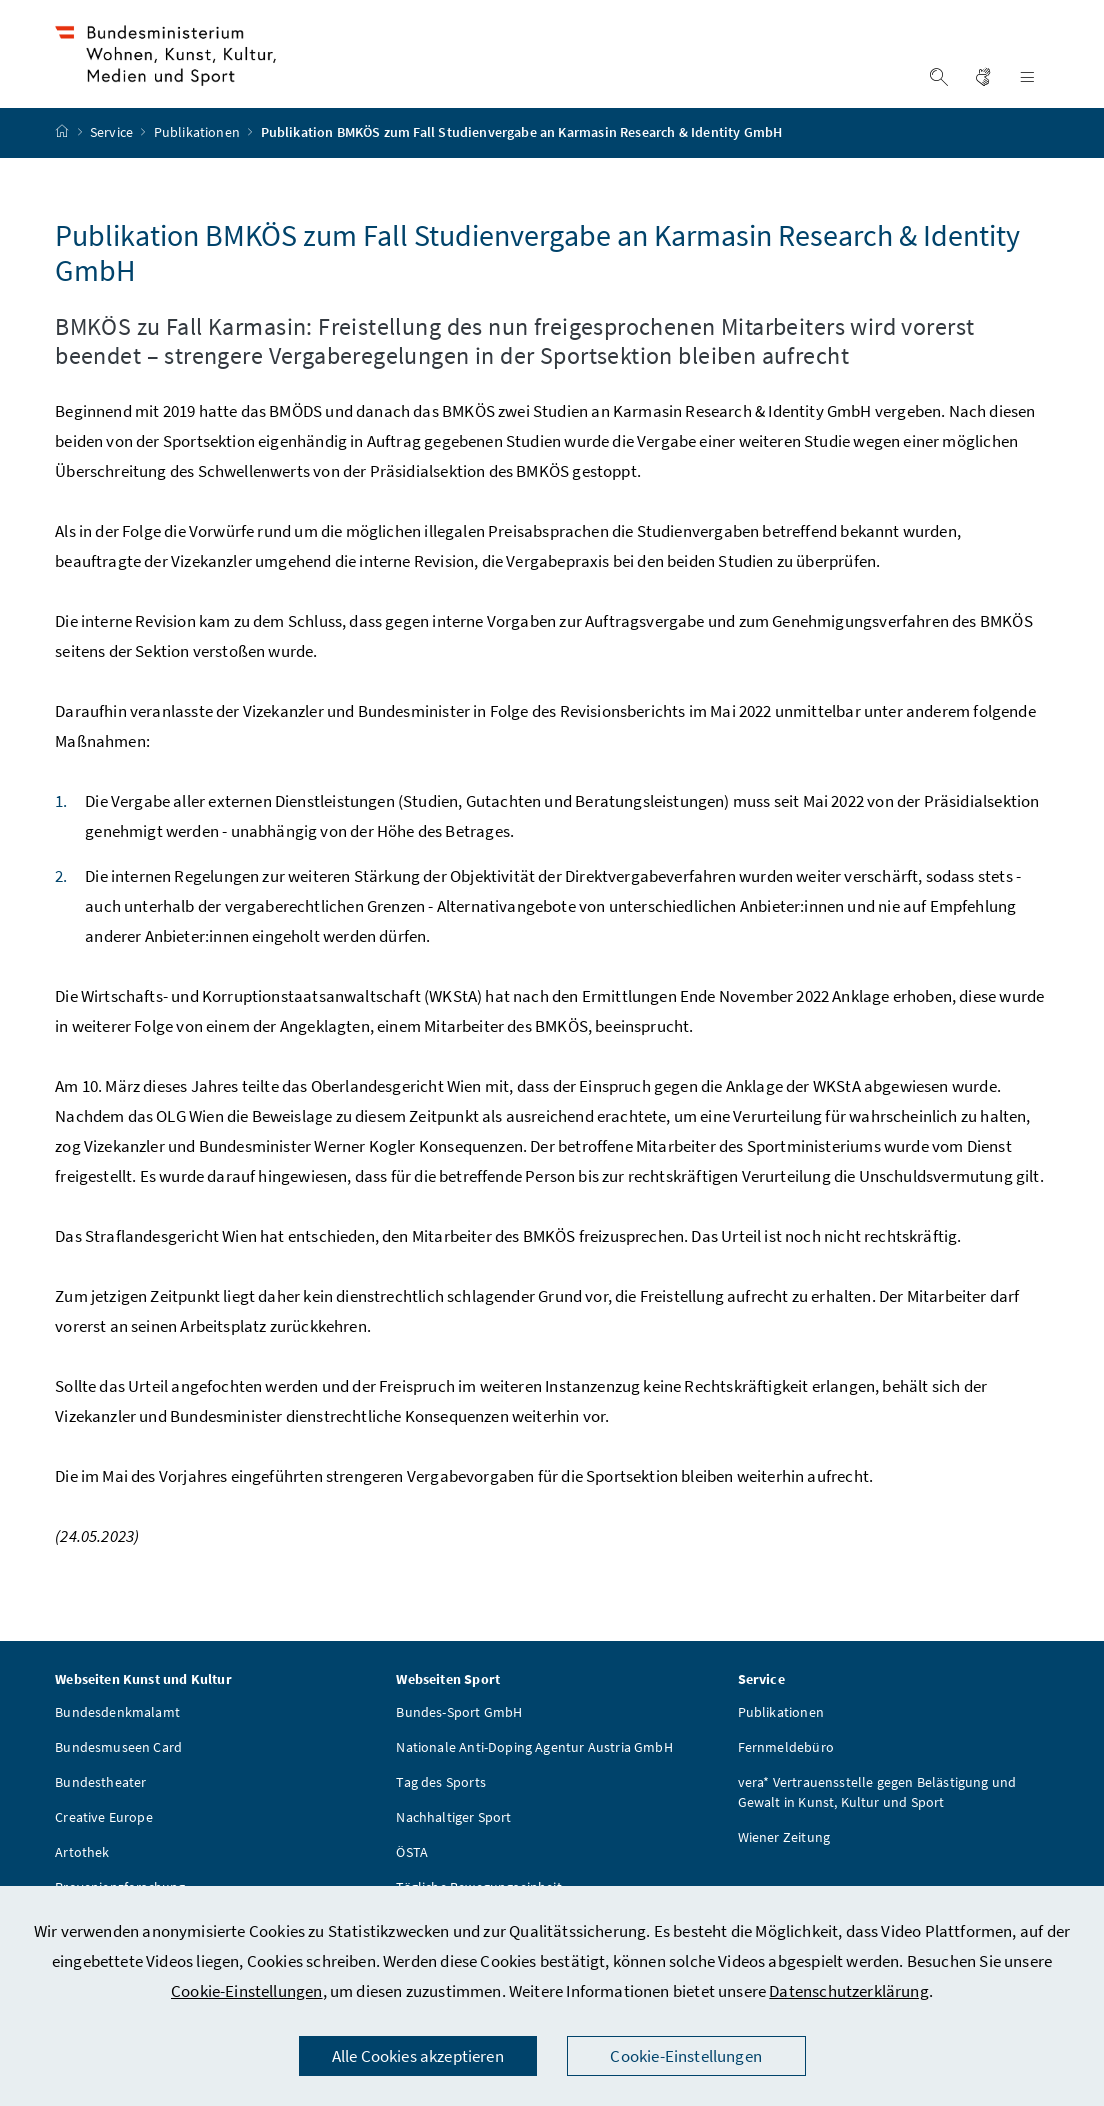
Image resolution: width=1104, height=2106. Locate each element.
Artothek (82, 1883)
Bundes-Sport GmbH (459, 1743)
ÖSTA (412, 1883)
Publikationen (198, 163)
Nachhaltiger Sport (453, 1848)
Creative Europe (104, 1848)
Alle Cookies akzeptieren (418, 2056)
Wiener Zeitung (784, 1868)
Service (113, 163)
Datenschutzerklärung (849, 1991)
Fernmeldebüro (786, 1778)
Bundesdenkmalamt (117, 1743)
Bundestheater (100, 1813)
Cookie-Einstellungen (247, 1991)
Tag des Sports (440, 1813)
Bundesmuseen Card (118, 1778)
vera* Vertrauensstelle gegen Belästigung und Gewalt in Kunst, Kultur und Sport (877, 1823)
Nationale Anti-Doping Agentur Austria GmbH (534, 1778)
